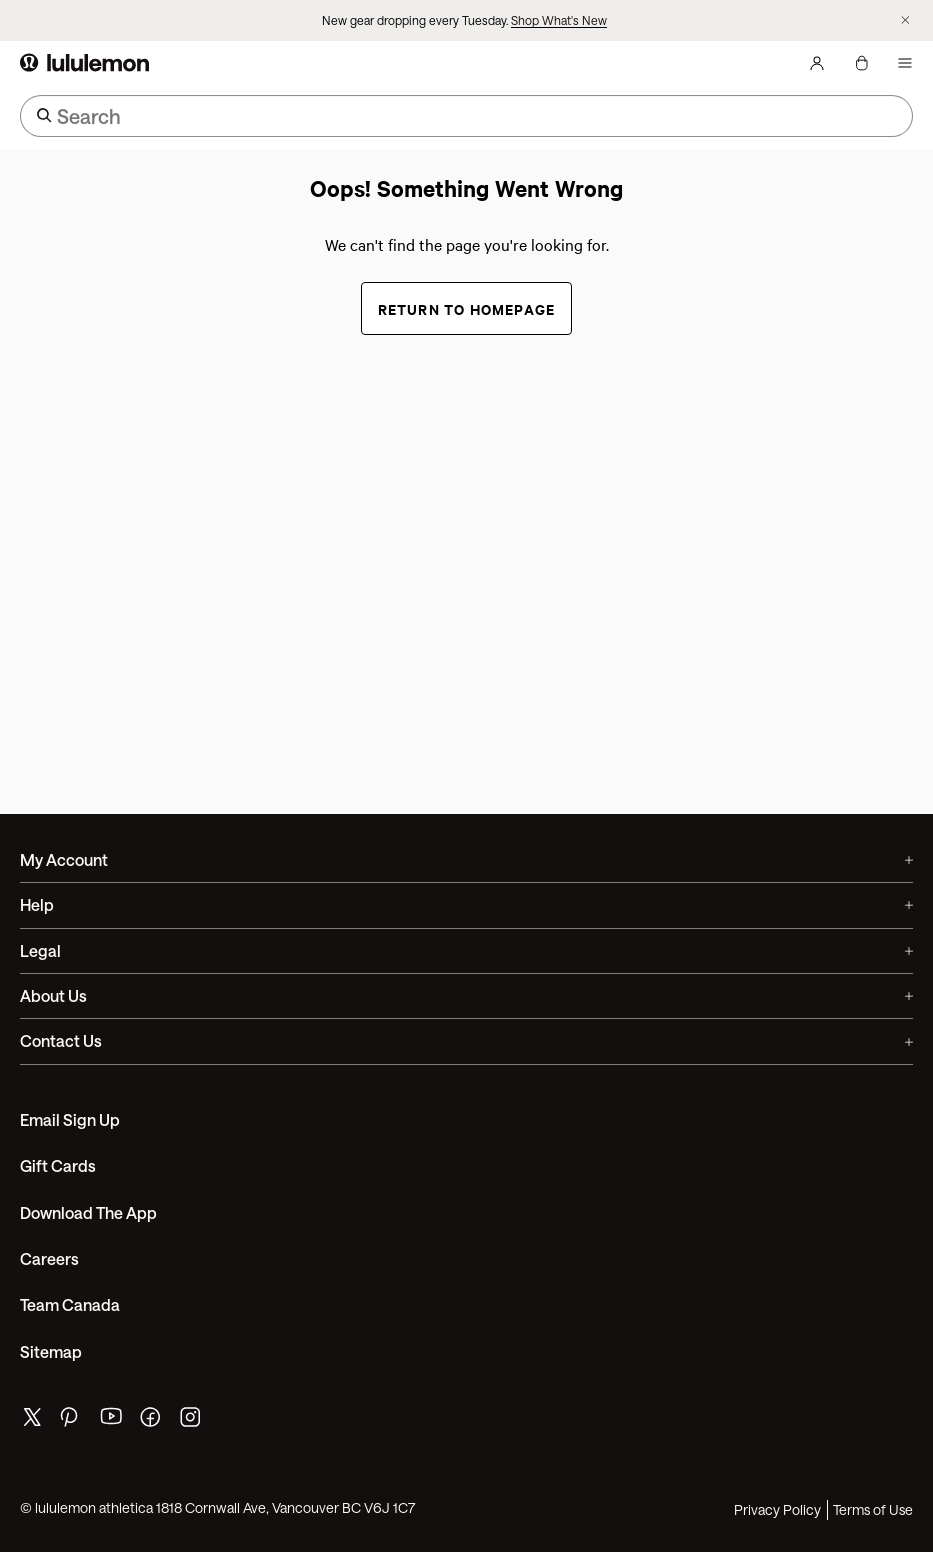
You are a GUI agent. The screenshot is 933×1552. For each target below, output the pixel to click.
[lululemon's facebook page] (152, 1421)
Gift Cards (58, 1165)
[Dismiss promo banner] (905, 20)
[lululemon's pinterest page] (72, 1421)
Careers (49, 1258)
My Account (466, 859)
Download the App (88, 1212)
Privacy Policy (777, 1509)
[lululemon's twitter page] (32, 1419)
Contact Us (466, 1040)
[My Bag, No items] (861, 63)
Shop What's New (559, 20)
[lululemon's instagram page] (192, 1421)
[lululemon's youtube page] (112, 1421)
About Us (466, 995)
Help (466, 904)
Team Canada (70, 1304)
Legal (466, 950)
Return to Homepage (467, 308)
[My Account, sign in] (817, 63)
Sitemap (51, 1351)
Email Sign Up (70, 1119)
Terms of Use (873, 1509)
